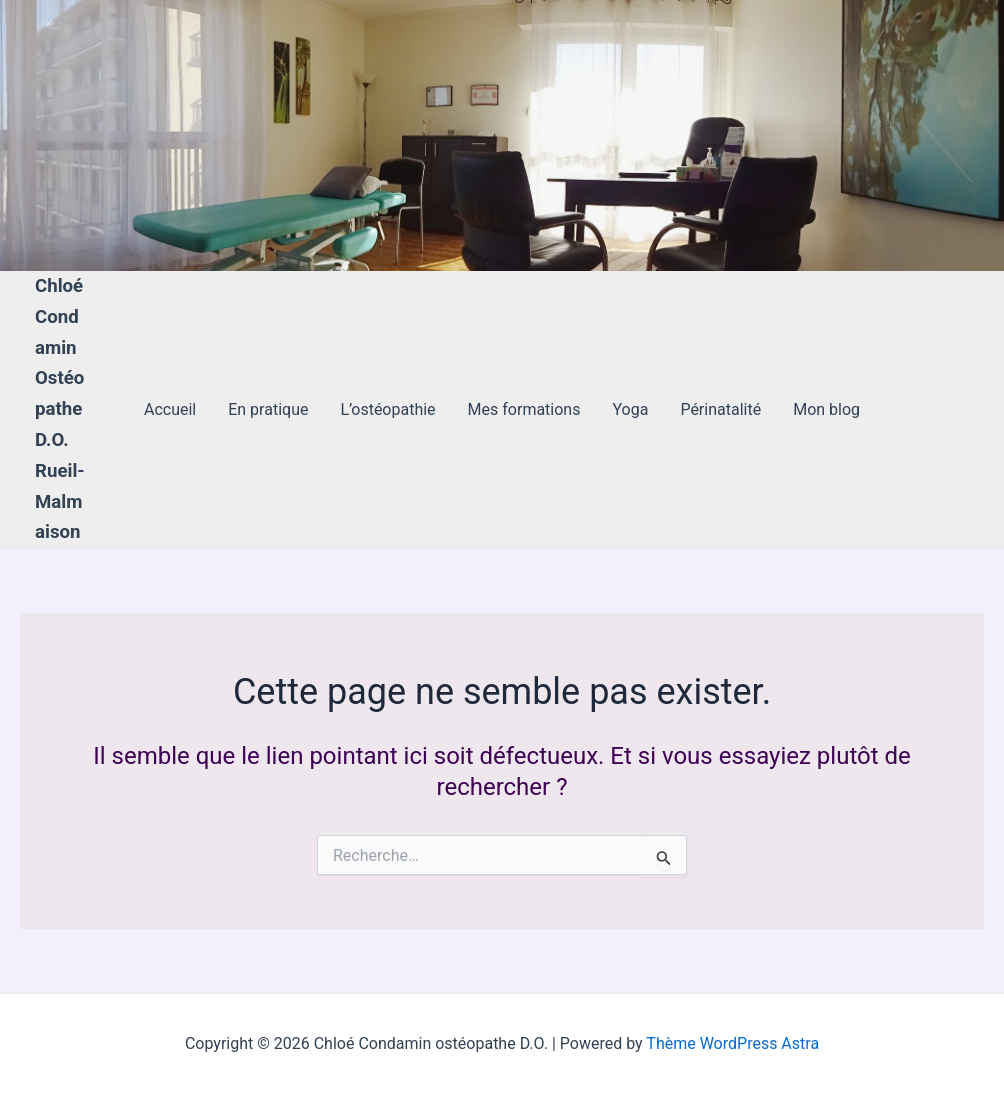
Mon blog (826, 409)
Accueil (170, 409)
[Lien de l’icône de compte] (44, 136)
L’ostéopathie (387, 409)
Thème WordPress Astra (732, 1043)
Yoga (630, 409)
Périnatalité (720, 409)
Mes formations (524, 409)
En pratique (268, 409)
